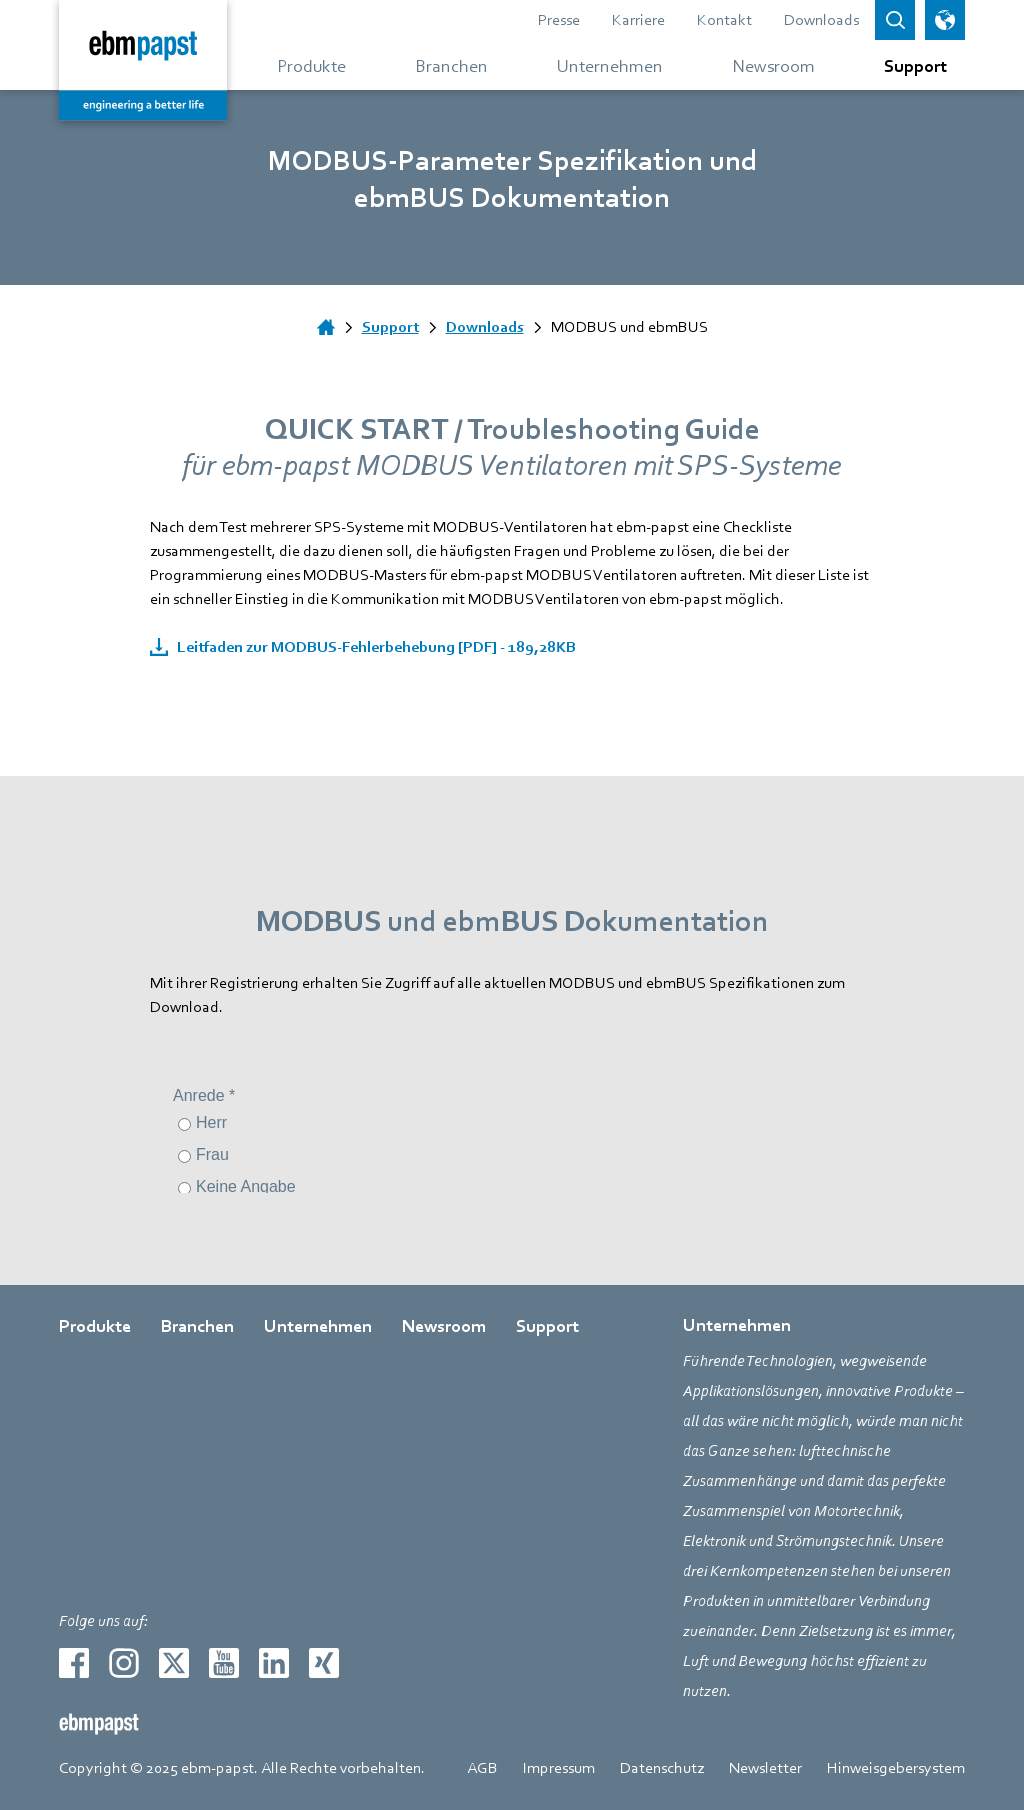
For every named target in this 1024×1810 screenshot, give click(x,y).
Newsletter (765, 1768)
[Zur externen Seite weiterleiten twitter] (174, 1663)
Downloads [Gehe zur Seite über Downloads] (821, 20)
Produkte (95, 1326)
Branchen (197, 1326)
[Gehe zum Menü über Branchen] (451, 65)
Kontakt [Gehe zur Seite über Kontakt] (724, 20)
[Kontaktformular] (512, 1118)
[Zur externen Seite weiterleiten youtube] (224, 1663)
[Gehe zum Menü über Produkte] (311, 65)
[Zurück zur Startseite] (143, 60)
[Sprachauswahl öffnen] (945, 20)
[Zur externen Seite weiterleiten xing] (324, 1663)
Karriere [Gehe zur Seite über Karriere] (638, 20)
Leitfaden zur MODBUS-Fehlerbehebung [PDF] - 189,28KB (375, 647)
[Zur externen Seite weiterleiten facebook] (74, 1663)
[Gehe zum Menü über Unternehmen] (610, 65)
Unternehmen (318, 1326)
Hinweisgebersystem (896, 1768)
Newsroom (444, 1326)
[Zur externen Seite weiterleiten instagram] (124, 1663)
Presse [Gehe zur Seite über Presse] (559, 20)
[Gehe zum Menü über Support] (907, 65)
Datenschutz (662, 1768)
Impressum (559, 1768)
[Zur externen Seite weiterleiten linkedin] (274, 1663)
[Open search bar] (895, 20)
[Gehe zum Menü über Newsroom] (773, 65)
